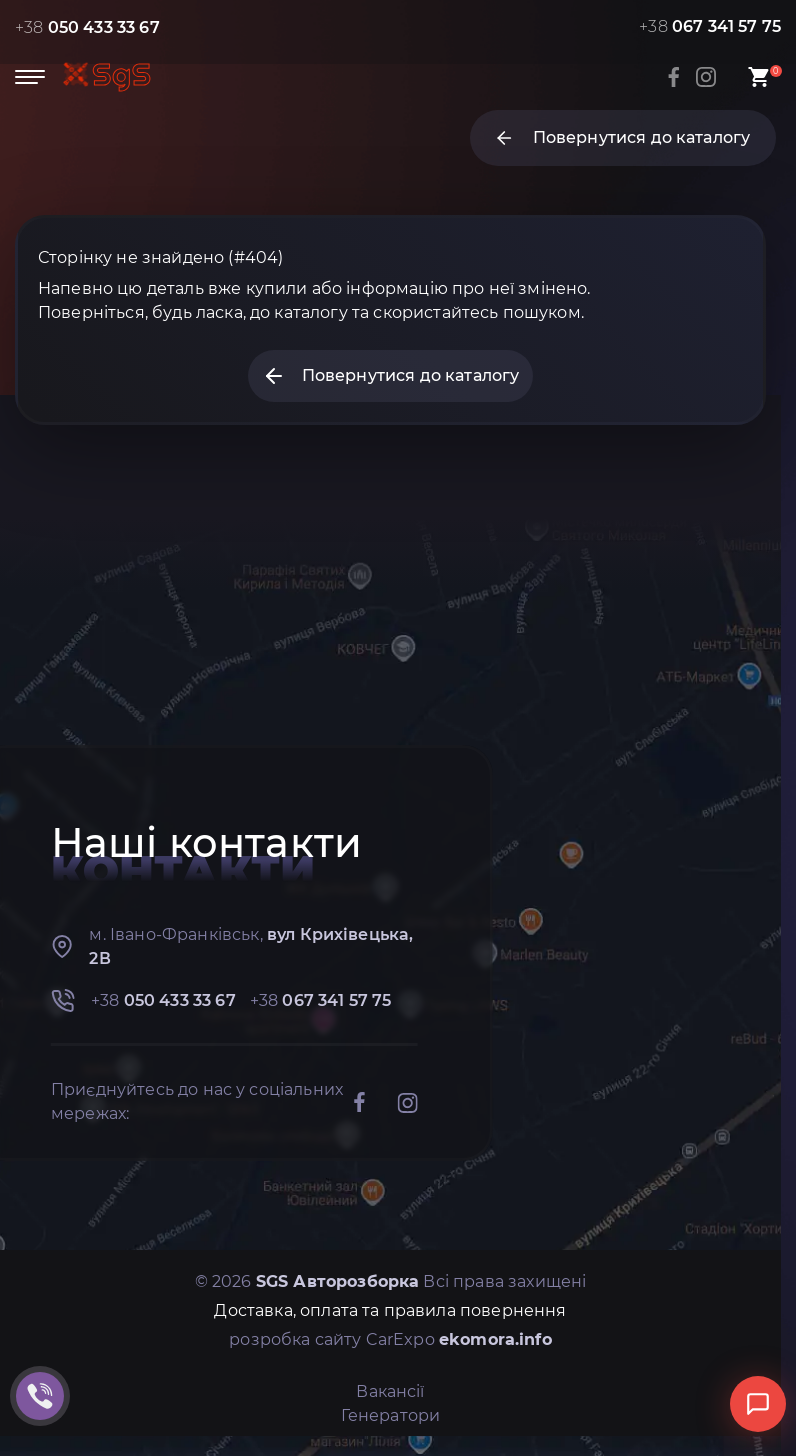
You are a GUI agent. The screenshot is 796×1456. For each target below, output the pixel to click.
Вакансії (390, 1391)
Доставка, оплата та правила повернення (390, 1310)
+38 (87, 27)
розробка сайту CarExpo (390, 1339)
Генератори (391, 1415)
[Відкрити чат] (758, 1404)
